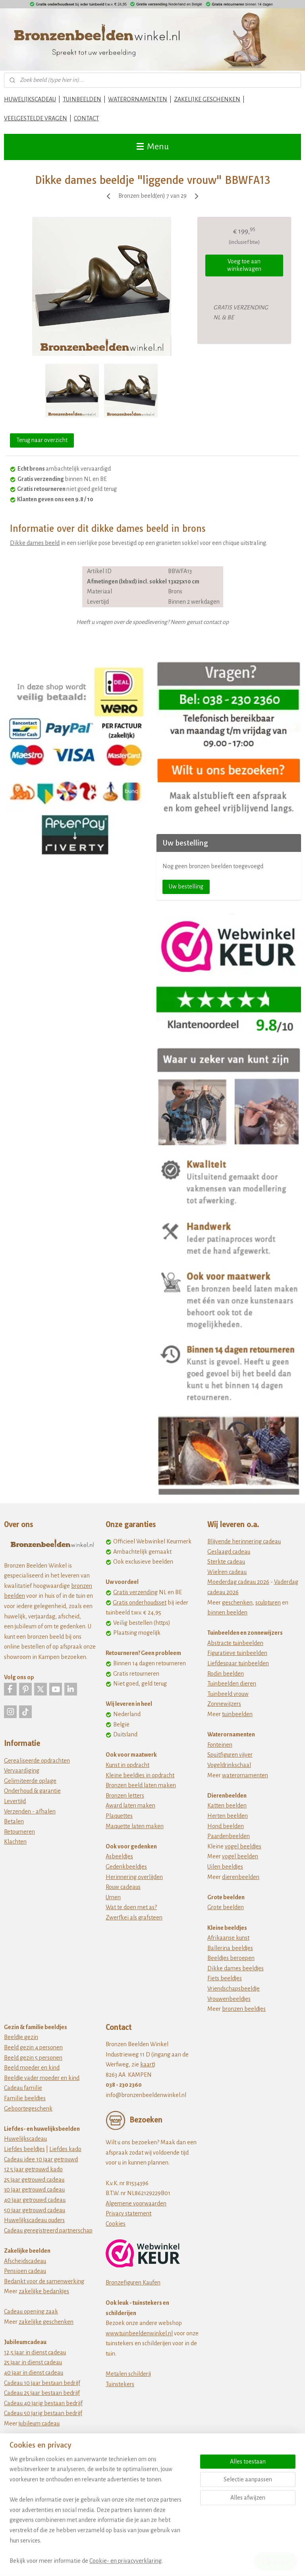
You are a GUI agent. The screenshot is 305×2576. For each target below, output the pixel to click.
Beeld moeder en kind (32, 2067)
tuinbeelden (237, 1714)
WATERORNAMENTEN (137, 99)
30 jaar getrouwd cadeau (34, 2189)
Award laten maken (130, 1805)
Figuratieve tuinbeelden (237, 1653)
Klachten (15, 1841)
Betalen (14, 1821)
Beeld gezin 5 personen (33, 2058)
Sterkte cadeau (226, 1561)
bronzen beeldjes (244, 2009)
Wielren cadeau (227, 1572)
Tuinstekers (120, 2384)
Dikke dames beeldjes (235, 1968)
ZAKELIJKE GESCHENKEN (207, 99)
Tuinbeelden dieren (231, 1683)
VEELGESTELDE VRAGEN (35, 118)
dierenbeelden (240, 1877)
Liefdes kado (65, 2149)
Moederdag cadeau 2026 (238, 1582)
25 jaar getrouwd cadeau (34, 2179)
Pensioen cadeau (25, 2271)
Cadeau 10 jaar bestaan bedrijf (42, 2383)
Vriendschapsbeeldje (233, 1988)
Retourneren (19, 1832)
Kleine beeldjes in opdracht (140, 1775)
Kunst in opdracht (127, 1765)
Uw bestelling (186, 886)
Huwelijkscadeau (25, 2139)
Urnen (113, 1897)
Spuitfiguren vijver (230, 1754)
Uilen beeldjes (225, 1866)
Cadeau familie (23, 2088)
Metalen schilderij (128, 2374)
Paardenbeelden (228, 1836)
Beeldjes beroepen (231, 1958)
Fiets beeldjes (224, 1978)
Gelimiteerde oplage (30, 1781)
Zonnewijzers (224, 1704)
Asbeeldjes (119, 1856)
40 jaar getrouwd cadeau (35, 2200)
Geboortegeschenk (28, 2108)
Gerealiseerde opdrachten (37, 1760)
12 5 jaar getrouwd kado (33, 2169)
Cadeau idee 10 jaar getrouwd (41, 2159)
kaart (147, 2064)
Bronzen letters (125, 1795)
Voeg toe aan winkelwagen (244, 265)
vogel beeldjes (243, 1846)
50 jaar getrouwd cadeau (34, 2210)
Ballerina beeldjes (230, 1948)
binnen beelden (227, 1612)
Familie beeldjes (25, 2098)
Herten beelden (227, 1816)
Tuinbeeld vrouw (228, 1694)
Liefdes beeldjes (24, 2149)
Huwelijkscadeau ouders (34, 2220)
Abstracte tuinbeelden (235, 1643)
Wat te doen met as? (131, 1907)
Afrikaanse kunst (228, 1938)
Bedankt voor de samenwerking (44, 2281)
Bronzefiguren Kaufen (133, 2282)
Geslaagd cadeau (228, 1552)
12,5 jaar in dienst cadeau (35, 2352)
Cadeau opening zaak (31, 2311)
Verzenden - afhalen (30, 1811)
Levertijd (15, 1801)
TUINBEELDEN (82, 99)
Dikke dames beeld (35, 543)
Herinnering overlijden (134, 1877)
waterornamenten (245, 1775)
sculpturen (268, 1602)
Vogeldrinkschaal (229, 1765)
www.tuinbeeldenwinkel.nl (139, 2333)
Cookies (115, 2224)
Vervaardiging (21, 1770)
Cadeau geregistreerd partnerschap (48, 2230)
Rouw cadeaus (123, 1887)
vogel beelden (240, 1856)
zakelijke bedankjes (44, 2291)
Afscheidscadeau (25, 2261)
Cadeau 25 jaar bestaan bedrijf (42, 2393)
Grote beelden (225, 1907)
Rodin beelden (225, 1673)
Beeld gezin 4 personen (33, 2047)
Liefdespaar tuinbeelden (238, 1663)
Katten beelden (227, 1805)
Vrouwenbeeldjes (229, 1999)
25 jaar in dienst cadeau (33, 2362)
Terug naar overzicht (42, 440)
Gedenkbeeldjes (126, 1866)
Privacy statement (128, 2213)
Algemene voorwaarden (136, 2203)
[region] (100, 2515)
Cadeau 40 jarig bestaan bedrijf (43, 2403)
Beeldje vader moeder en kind (41, 2078)
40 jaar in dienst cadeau (33, 2372)
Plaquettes (119, 1816)
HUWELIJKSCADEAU (30, 99)
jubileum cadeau (39, 2423)
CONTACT (86, 118)
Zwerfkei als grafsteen (134, 1917)
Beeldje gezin (21, 2037)
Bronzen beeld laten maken (141, 1785)
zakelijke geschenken (46, 2322)
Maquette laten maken (135, 1826)
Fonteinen (219, 1745)
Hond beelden (225, 1826)
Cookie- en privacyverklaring (125, 2561)
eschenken (239, 1602)
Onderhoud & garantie (32, 1791)
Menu (153, 146)
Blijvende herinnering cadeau (244, 1541)
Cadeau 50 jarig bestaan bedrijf (43, 2413)
